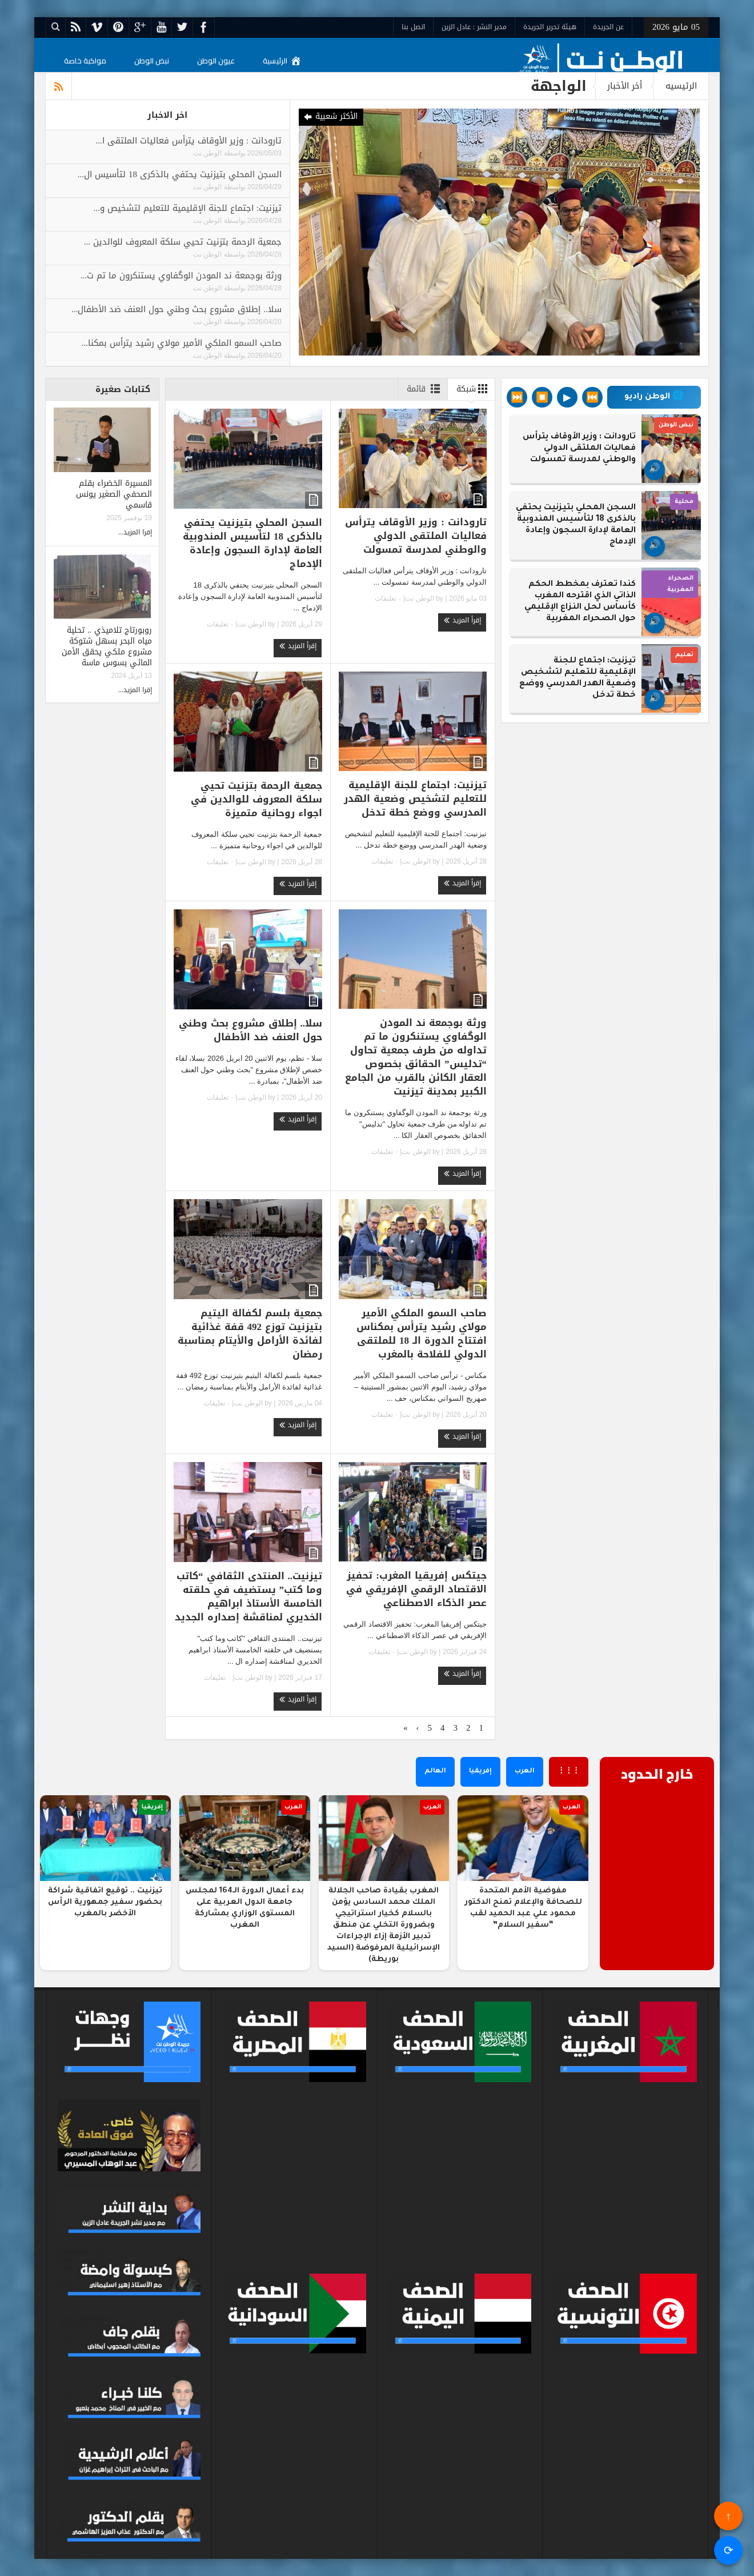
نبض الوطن (151, 60)
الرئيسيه (681, 86)
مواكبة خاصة (85, 60)
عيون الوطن (216, 60)
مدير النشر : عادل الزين (474, 27)
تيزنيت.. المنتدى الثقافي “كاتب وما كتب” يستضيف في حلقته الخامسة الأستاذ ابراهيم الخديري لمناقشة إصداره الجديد (248, 1596)
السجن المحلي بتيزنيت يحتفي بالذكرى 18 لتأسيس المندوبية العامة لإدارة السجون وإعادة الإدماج (252, 543)
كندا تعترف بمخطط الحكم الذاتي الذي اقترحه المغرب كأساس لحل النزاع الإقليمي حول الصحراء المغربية (580, 602)
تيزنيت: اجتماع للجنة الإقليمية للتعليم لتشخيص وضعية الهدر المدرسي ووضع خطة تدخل (415, 798)
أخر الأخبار (624, 86)
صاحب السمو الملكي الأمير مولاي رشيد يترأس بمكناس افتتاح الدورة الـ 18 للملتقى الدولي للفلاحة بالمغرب (421, 1333)
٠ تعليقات (389, 598)
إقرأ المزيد (462, 620)
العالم (435, 1771)
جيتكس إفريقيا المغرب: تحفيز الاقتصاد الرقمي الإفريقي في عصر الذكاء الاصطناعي (416, 1588)
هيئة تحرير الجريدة (549, 27)
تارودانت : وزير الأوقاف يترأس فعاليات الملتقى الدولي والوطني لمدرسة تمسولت (416, 535)
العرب (525, 1771)
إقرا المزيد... (135, 532)
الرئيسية (282, 60)
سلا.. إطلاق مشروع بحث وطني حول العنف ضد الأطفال (251, 1030)
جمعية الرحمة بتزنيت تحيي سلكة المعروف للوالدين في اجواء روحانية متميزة (256, 799)
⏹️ (542, 397)
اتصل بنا (413, 27)
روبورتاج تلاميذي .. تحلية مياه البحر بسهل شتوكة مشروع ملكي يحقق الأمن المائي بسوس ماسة (107, 646)
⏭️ (517, 397)
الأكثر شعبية (330, 117)
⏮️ (592, 397)
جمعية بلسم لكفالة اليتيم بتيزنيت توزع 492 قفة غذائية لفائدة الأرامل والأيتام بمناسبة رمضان (250, 1333)
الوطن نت (207, 153)
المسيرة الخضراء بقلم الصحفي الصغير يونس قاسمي (114, 494)
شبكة (474, 389)
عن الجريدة (608, 27)
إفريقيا (480, 1771)
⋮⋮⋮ (569, 1771)
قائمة (425, 389)
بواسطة (234, 153)
